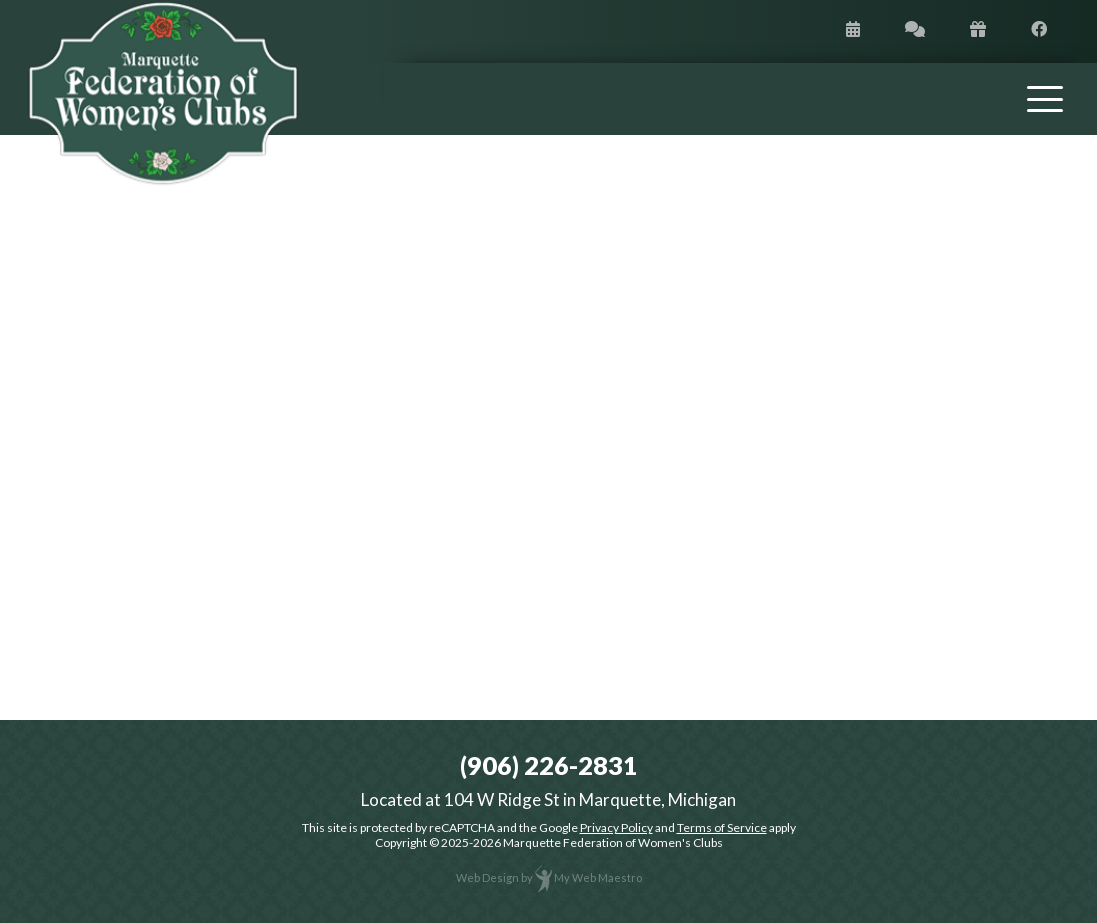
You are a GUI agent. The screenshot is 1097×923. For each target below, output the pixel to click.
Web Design (487, 877)
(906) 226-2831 (549, 765)
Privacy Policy (616, 827)
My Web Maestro (598, 877)
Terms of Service (722, 827)
